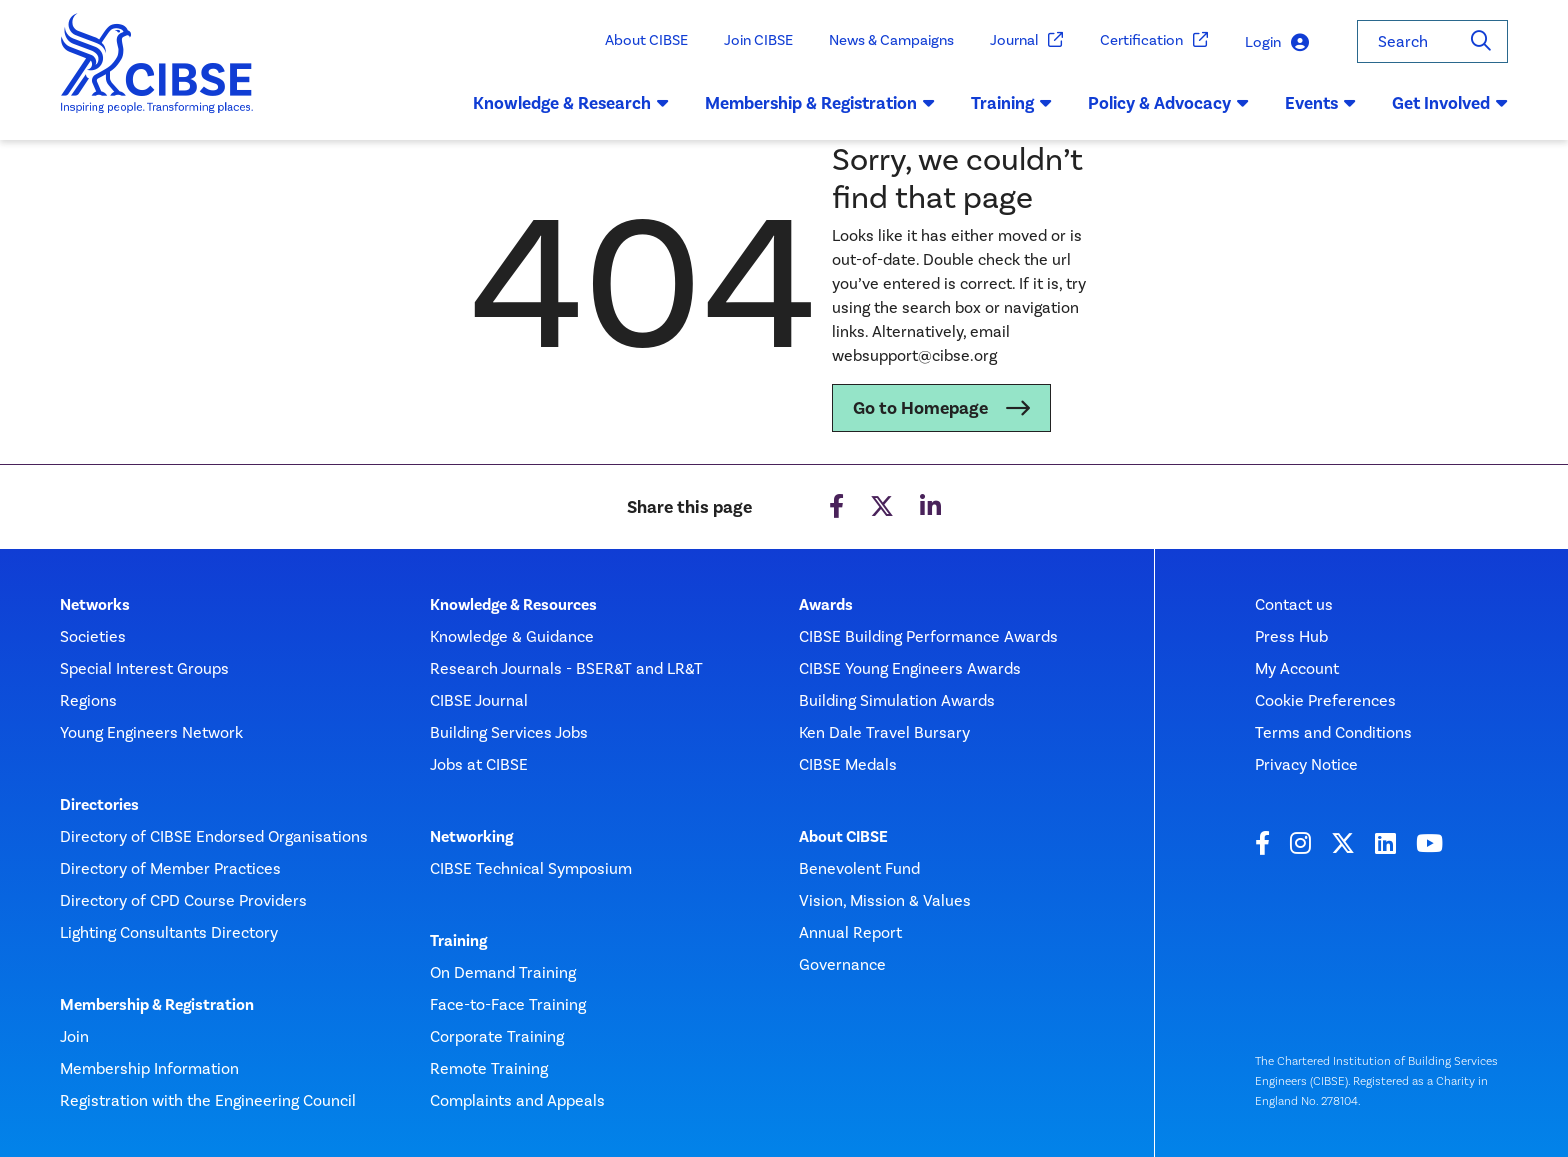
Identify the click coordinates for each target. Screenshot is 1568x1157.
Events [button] (1320, 103)
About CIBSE (646, 40)
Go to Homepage (920, 408)
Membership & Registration (157, 1005)
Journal (1027, 40)
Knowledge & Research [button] (571, 103)
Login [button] (1277, 42)
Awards (826, 605)
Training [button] (1011, 103)
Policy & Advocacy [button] (1168, 103)
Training (458, 941)
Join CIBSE (758, 40)
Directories (99, 805)
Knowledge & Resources (513, 605)
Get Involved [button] (1450, 103)
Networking (471, 837)
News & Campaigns (891, 40)
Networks (95, 605)
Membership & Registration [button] (820, 103)
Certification (1154, 40)
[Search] (1481, 41)
